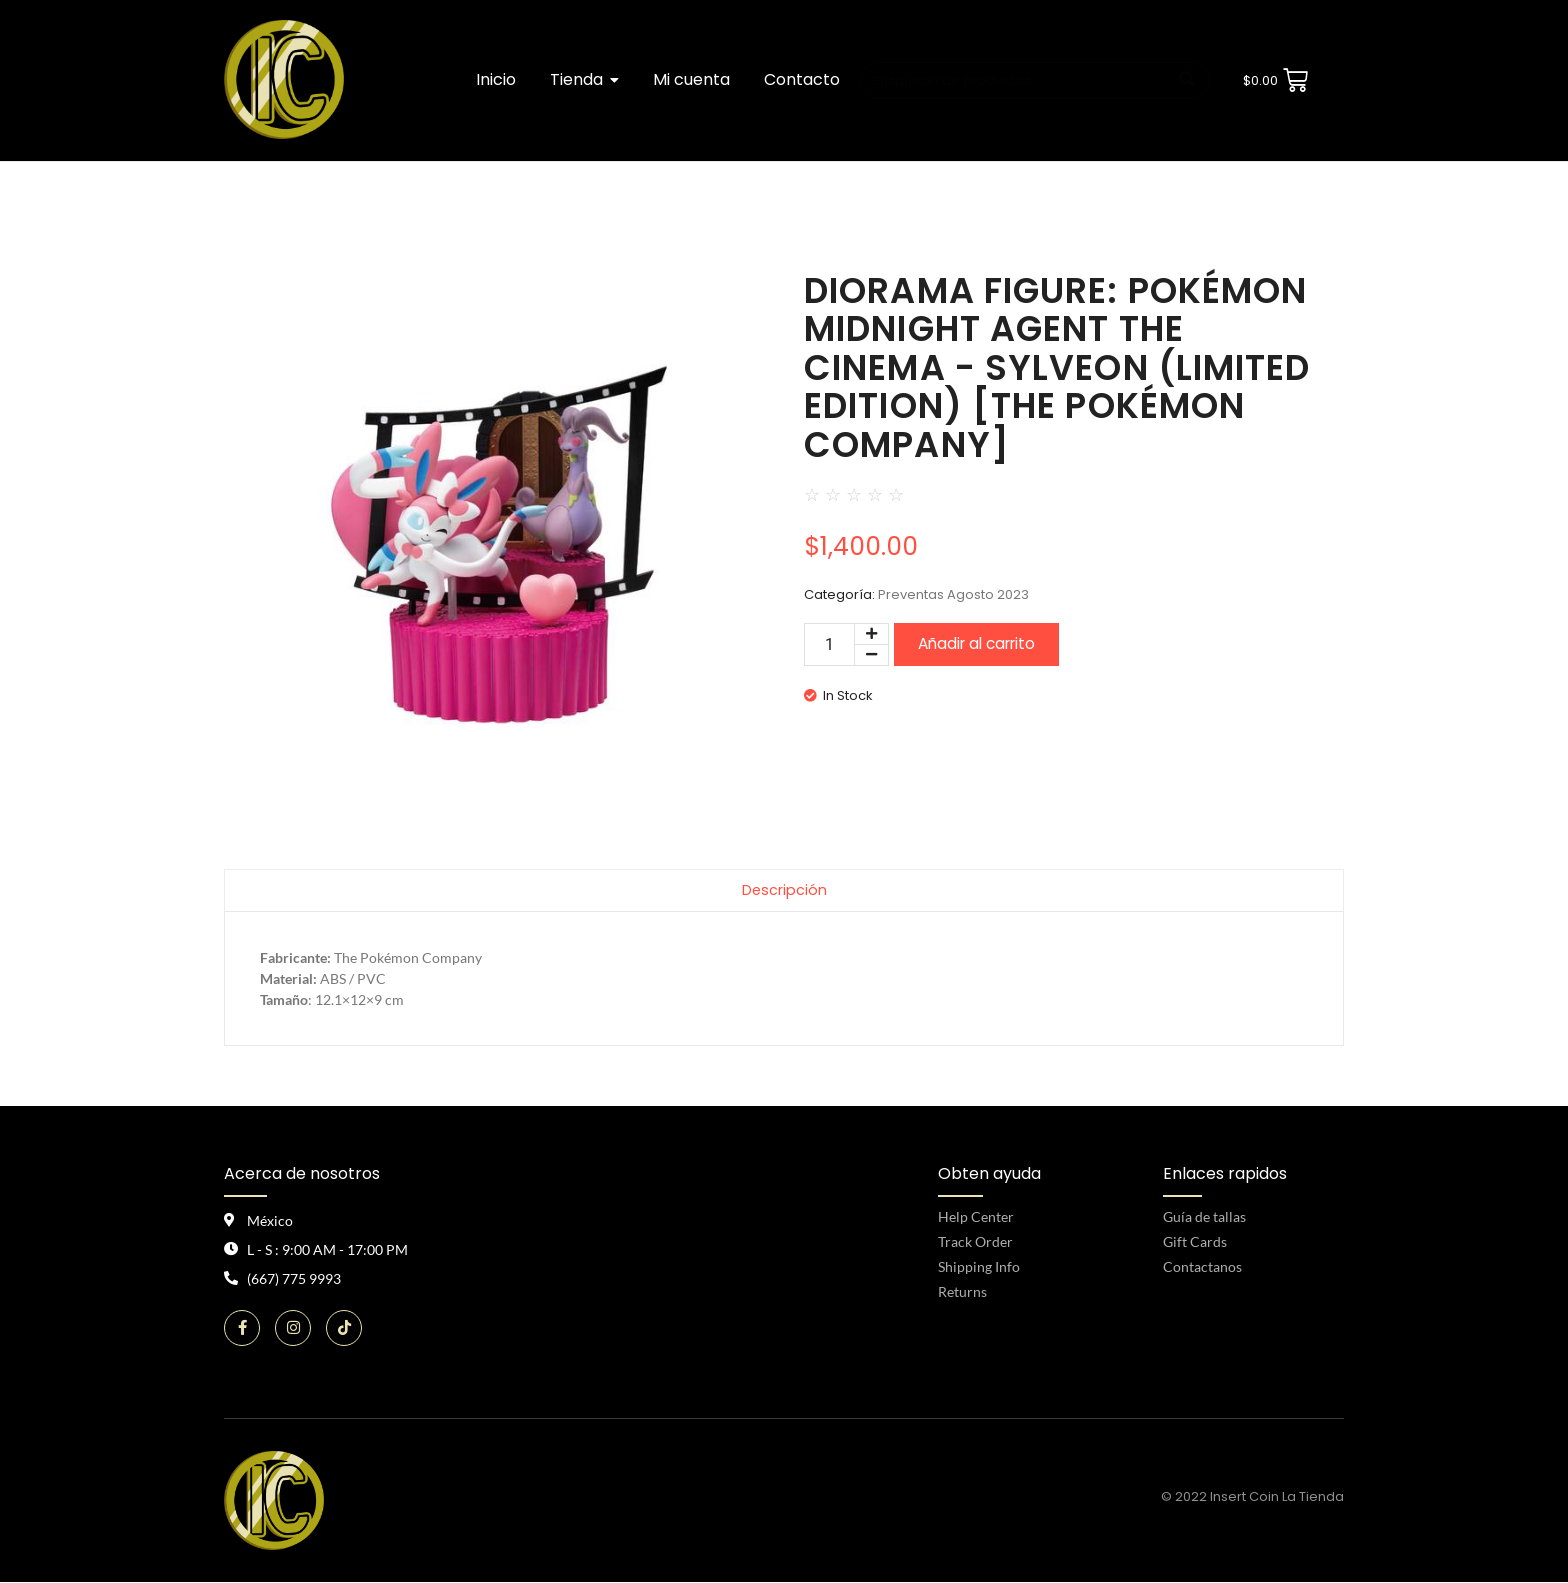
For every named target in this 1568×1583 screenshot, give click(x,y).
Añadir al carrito (976, 643)
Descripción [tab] (784, 890)
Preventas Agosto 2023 (953, 594)
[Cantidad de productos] (829, 644)
